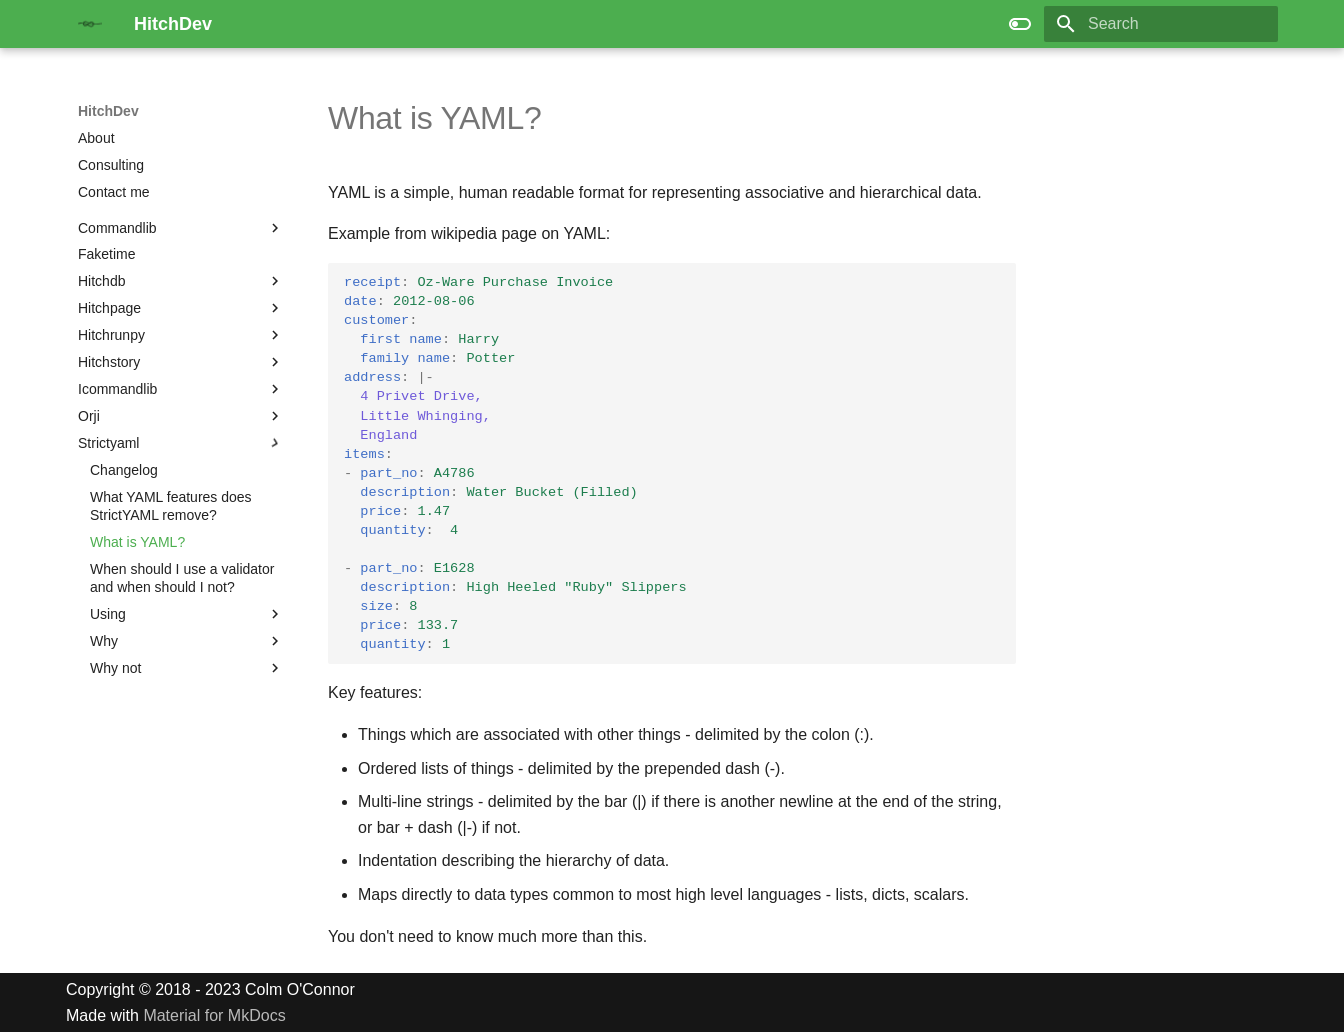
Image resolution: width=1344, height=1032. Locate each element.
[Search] (1161, 24)
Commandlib (117, 228)
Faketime (107, 254)
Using (108, 614)
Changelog (124, 470)
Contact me (114, 192)
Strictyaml (108, 443)
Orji (89, 416)
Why (104, 641)
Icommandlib (117, 389)
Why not (115, 668)
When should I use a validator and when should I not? (182, 578)
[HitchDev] (90, 24)
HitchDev (108, 111)
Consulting (111, 165)
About (96, 138)
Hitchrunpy (111, 335)
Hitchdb (101, 281)
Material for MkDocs (214, 1015)
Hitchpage (109, 308)
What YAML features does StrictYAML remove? (171, 506)
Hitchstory (109, 362)
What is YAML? (137, 542)
